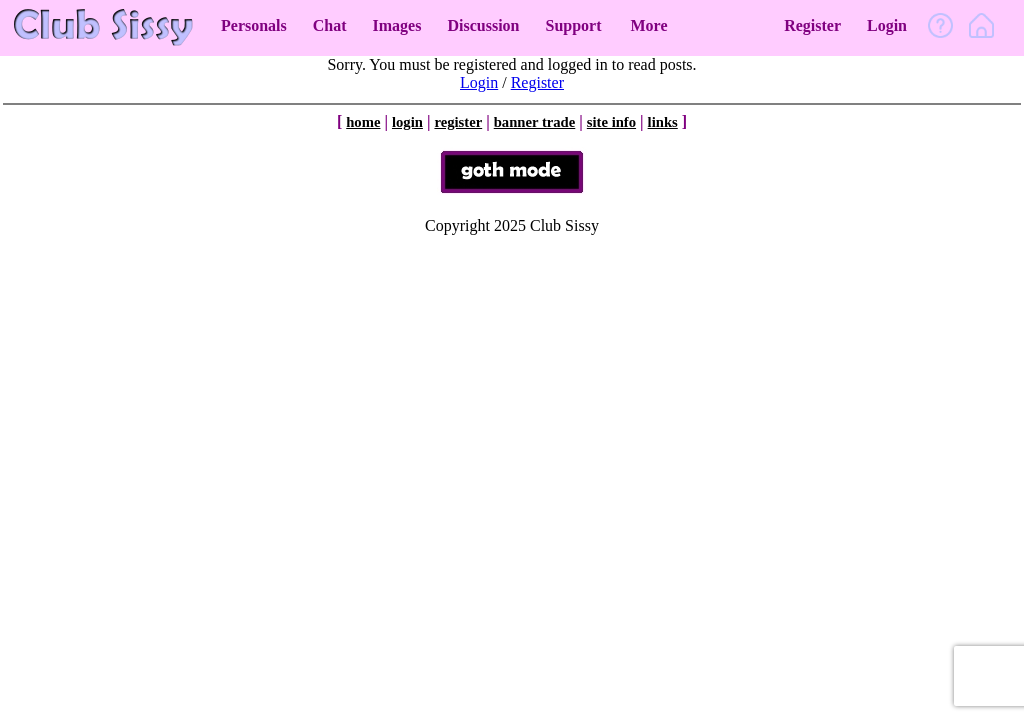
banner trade (535, 122)
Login (887, 25)
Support (573, 25)
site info (611, 122)
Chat (330, 25)
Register (812, 25)
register (458, 122)
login (407, 122)
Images (397, 25)
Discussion (483, 25)
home (363, 122)
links (663, 122)
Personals (254, 25)
